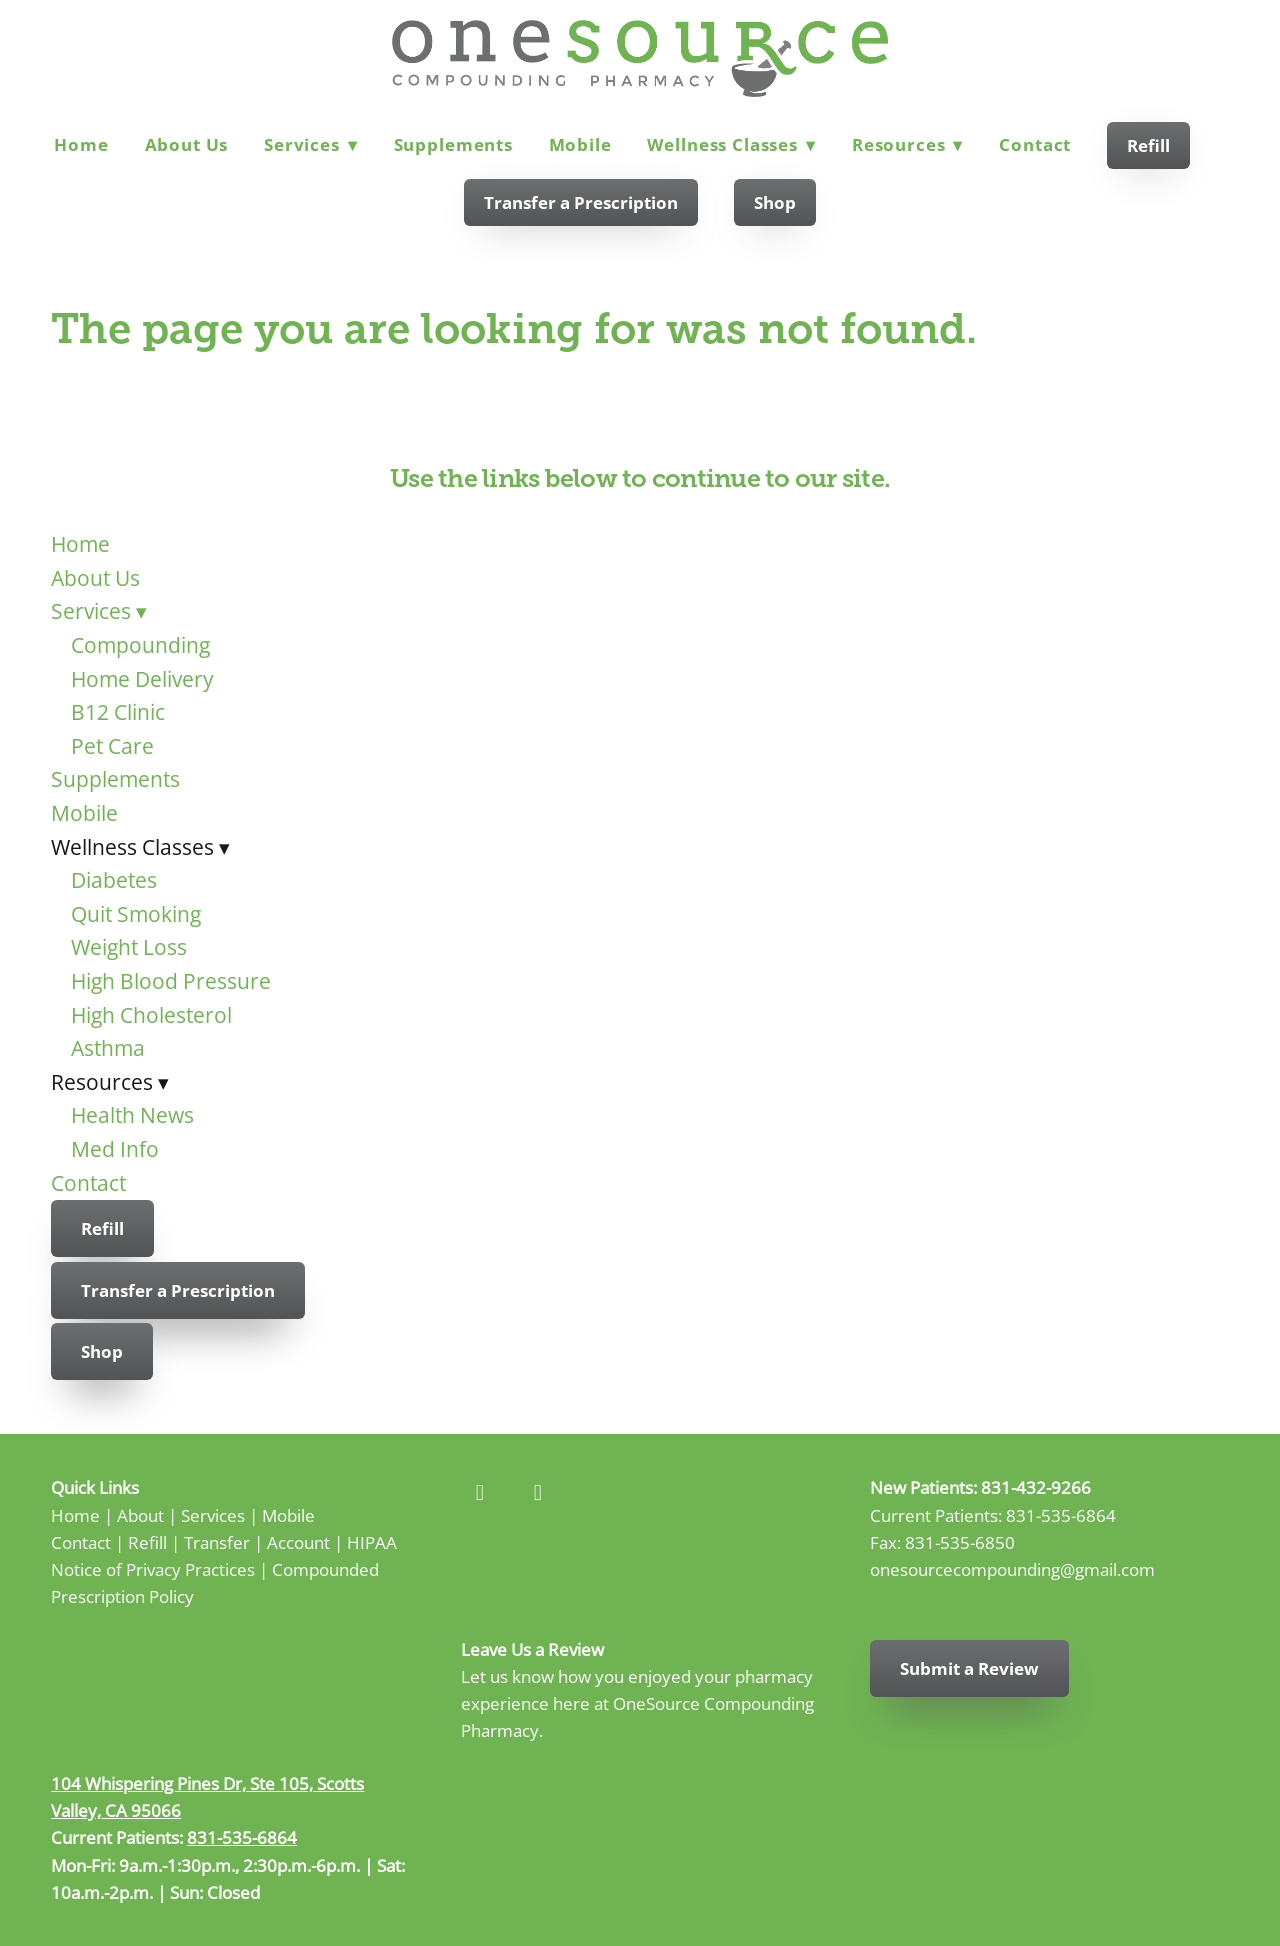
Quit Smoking (136, 914)
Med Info (115, 1149)
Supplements (453, 144)
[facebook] (480, 1493)
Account (298, 1542)
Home (81, 144)
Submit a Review (969, 1668)
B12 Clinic (118, 712)
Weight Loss (129, 947)
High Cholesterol (151, 1015)
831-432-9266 (1036, 1487)
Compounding (140, 645)
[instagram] (538, 1493)
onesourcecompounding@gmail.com (1012, 1569)
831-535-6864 (1061, 1515)
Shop (775, 202)
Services (311, 144)
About (140, 1515)
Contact (1035, 144)
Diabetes (114, 880)
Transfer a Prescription (581, 202)
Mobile (580, 144)
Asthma (108, 1048)
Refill (1148, 145)
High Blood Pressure (171, 981)
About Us (187, 144)
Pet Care (112, 746)
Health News (132, 1115)
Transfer (217, 1542)
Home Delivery (142, 679)
